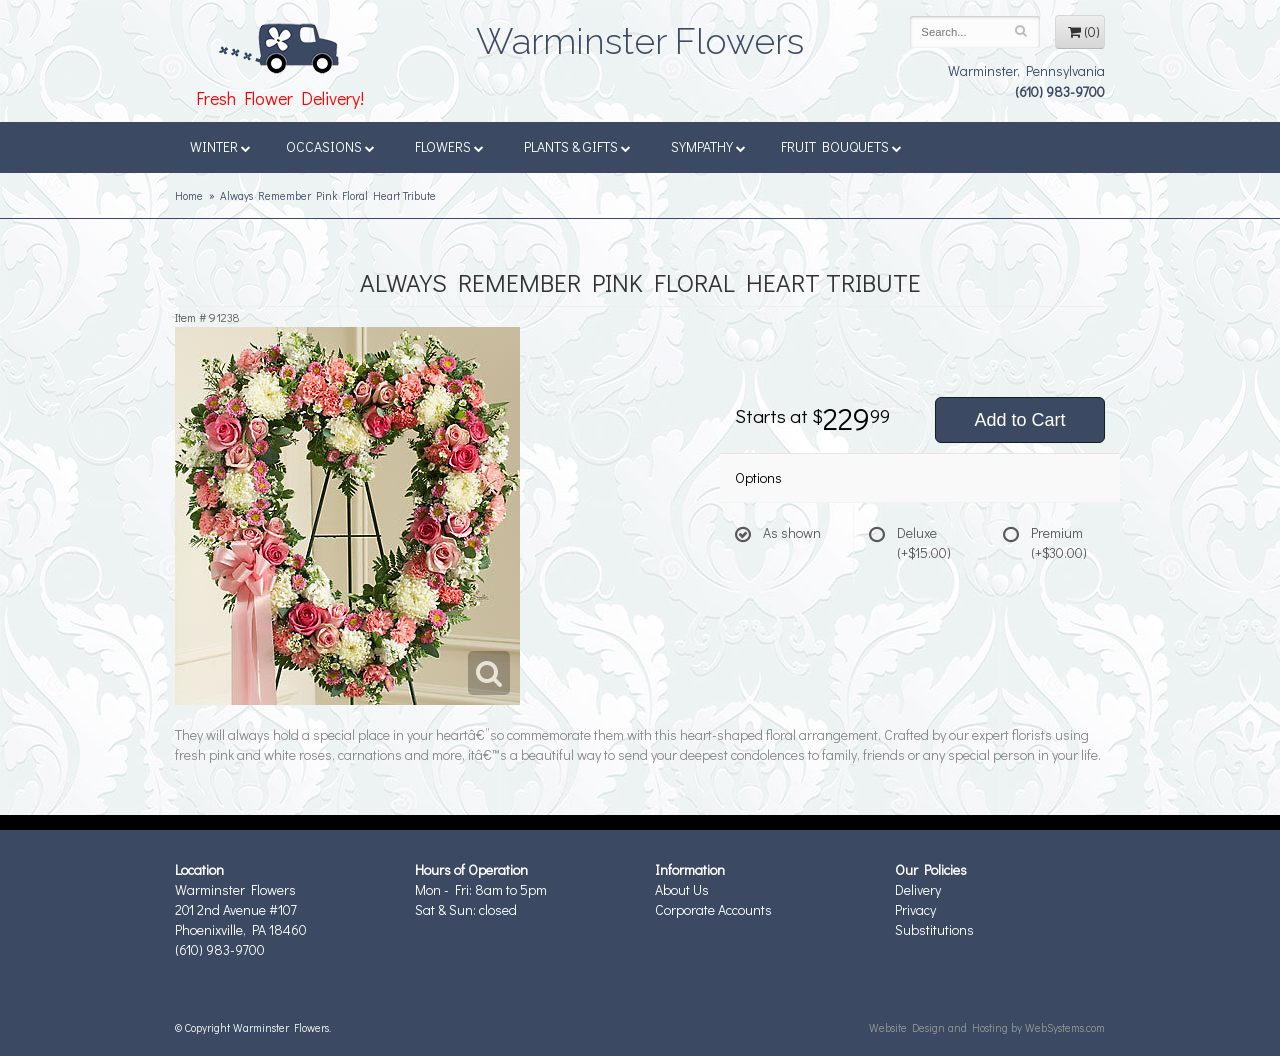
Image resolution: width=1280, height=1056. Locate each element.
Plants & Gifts (577, 146)
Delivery (918, 889)
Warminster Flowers (640, 35)
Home (189, 195)
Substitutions (934, 929)
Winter (220, 146)
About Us (682, 889)
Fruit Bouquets (841, 146)
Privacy (915, 909)
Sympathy (708, 146)
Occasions (330, 146)
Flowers (449, 146)
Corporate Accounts (713, 909)
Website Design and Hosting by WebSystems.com (987, 1027)
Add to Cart (1019, 420)
